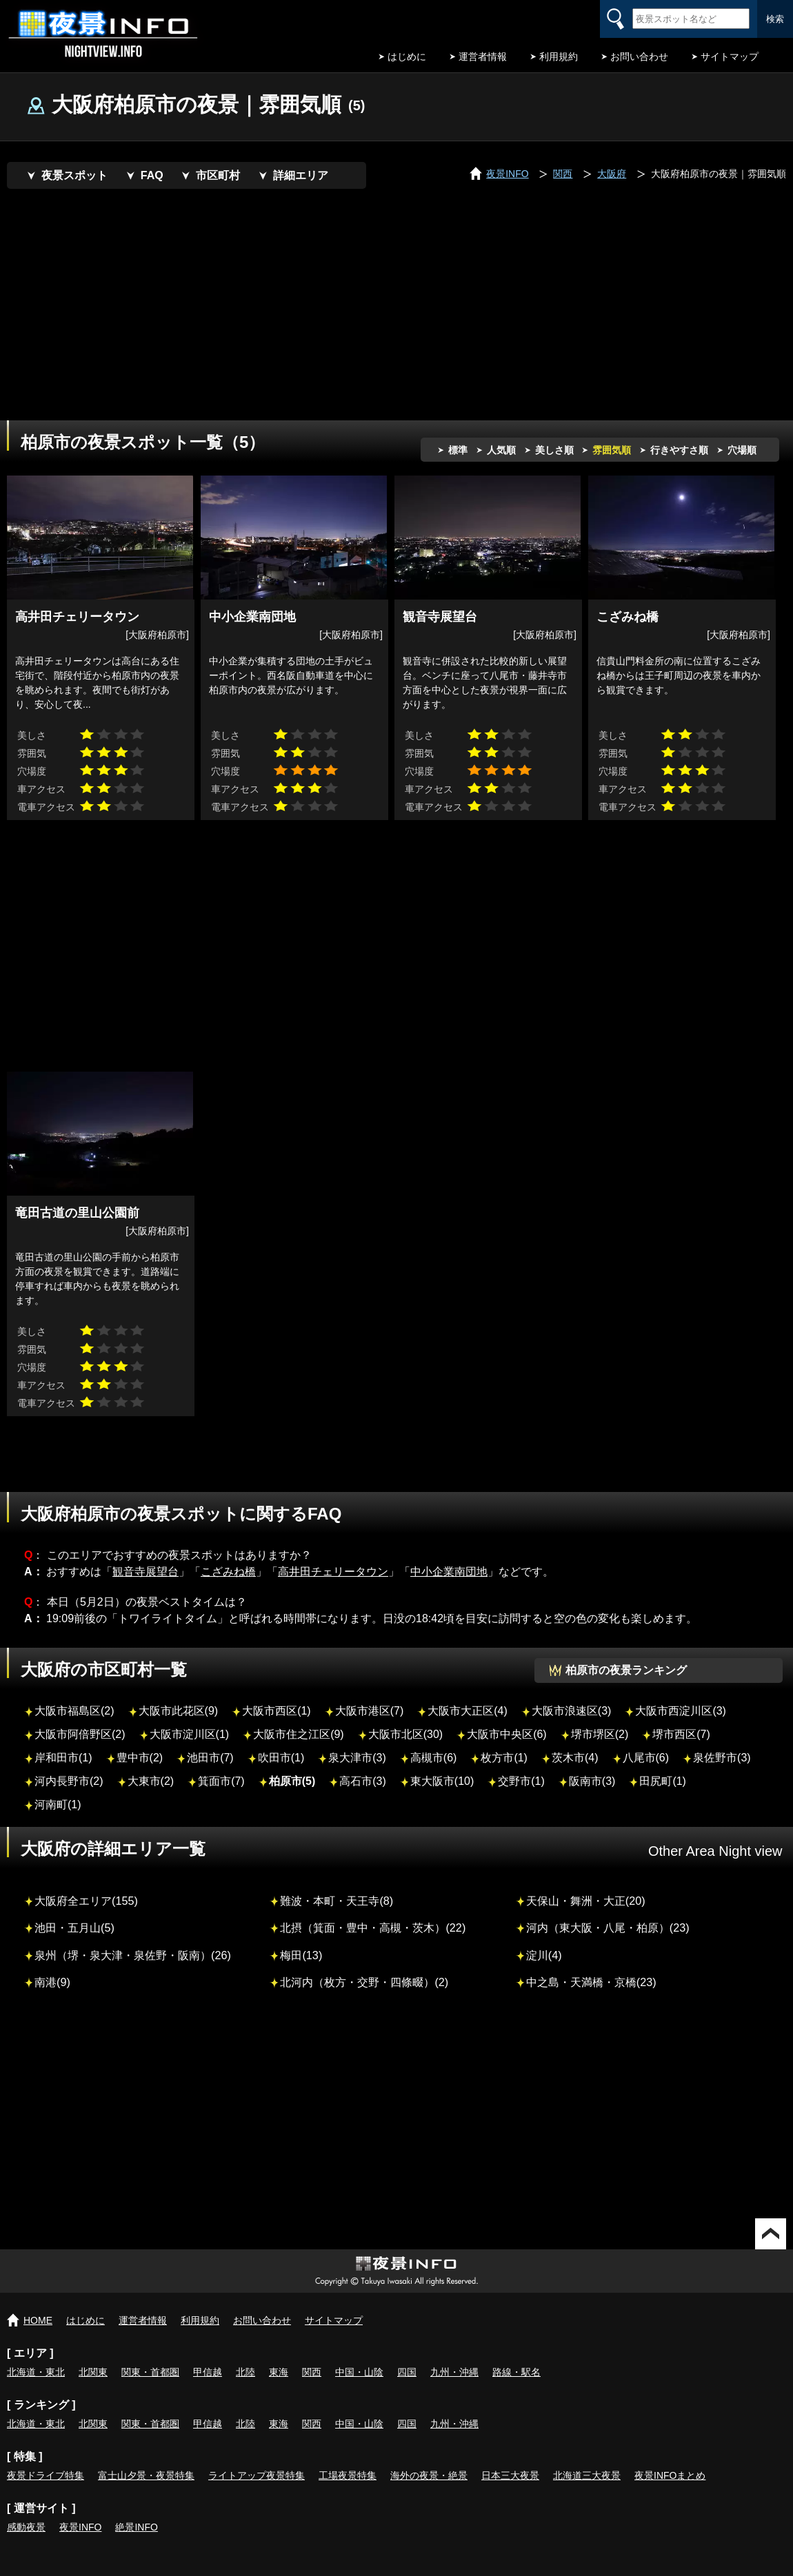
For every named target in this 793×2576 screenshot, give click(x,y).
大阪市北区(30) (405, 1734)
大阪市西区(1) (276, 1711)
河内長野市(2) (68, 1781)
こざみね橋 (228, 1571)
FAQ (152, 175)
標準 (458, 450)
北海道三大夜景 (587, 2475)
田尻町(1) (662, 1781)
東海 (278, 2372)
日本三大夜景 (510, 2475)
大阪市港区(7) (369, 1711)
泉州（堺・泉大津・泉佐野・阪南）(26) (132, 1955)
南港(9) (52, 1982)
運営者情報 (483, 56)
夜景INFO (80, 2527)
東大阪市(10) (442, 1781)
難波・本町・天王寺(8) (336, 1900)
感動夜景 (26, 2527)
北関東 (93, 2372)
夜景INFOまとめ (669, 2475)
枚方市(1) (504, 1758)
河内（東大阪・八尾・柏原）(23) (608, 1927)
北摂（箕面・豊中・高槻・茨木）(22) (372, 1927)
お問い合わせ (639, 56)
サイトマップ (730, 56)
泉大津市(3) (357, 1758)
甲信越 (207, 2372)
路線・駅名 (516, 2372)
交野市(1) (521, 1781)
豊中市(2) (140, 1758)
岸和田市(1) (63, 1758)
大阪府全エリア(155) (86, 1900)
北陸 (245, 2372)
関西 (311, 2372)
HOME (37, 2320)
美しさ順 (554, 450)
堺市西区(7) (681, 1734)
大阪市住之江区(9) (298, 1734)
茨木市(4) (575, 1758)
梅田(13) (301, 1955)
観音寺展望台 (145, 1571)
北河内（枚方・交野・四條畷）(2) (364, 1982)
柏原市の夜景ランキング (626, 1670)
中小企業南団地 (449, 1571)
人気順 (501, 450)
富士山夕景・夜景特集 (146, 2475)
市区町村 (218, 175)
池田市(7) (210, 1758)
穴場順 (741, 450)
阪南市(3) (592, 1781)
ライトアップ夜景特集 (256, 2475)
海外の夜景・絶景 (429, 2475)
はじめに (407, 56)
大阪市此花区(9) (179, 1711)
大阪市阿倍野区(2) (80, 1734)
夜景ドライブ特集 (45, 2475)
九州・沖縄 (454, 2372)
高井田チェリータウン (333, 1571)
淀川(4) (544, 1955)
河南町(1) (57, 1804)
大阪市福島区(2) (74, 1711)
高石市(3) (362, 1781)
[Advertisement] (307, 306)
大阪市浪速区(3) (572, 1711)
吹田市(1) (281, 1758)
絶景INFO (136, 2527)
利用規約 (558, 56)
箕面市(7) (221, 1781)
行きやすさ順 (679, 450)
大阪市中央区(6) (507, 1734)
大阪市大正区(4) (468, 1711)
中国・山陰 (359, 2372)
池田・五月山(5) (74, 1927)
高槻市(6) (433, 1758)
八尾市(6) (646, 1758)
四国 (406, 2372)
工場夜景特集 (348, 2475)
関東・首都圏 (150, 2372)
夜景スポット (74, 175)
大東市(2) (151, 1781)
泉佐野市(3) (722, 1758)
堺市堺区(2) (600, 1734)
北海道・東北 (36, 2372)
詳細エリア (300, 175)
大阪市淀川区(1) (190, 1734)
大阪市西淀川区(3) (680, 1711)
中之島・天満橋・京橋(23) (591, 1982)
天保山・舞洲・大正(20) (585, 1900)
